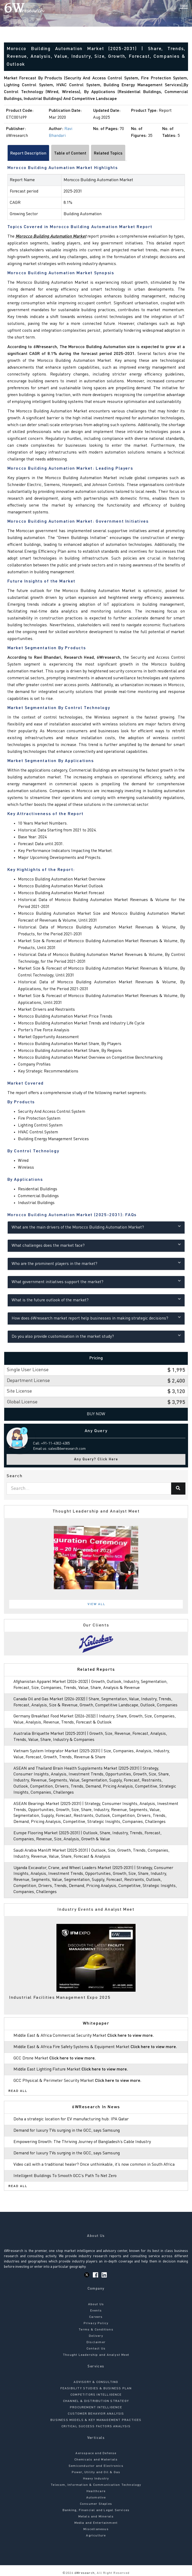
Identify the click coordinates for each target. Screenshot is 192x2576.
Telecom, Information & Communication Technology (96, 2485)
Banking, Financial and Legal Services (96, 2510)
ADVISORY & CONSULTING (96, 2382)
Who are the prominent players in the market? (96, 1263)
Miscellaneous (96, 2529)
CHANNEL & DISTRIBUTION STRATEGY (96, 2401)
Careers (96, 2317)
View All (96, 1604)
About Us (96, 2304)
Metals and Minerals (96, 2516)
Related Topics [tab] (108, 153)
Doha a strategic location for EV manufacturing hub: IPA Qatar (71, 2119)
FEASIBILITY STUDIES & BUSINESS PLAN (96, 2388)
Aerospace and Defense (95, 2453)
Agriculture (96, 2535)
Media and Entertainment (96, 2523)
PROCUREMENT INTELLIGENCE (96, 2407)
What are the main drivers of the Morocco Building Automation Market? (96, 1227)
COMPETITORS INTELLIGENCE (96, 2394)
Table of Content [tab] (70, 153)
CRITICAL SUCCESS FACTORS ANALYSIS (96, 2426)
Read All (17, 2091)
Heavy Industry (96, 2478)
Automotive (96, 2497)
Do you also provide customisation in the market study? (96, 1336)
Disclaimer (96, 2342)
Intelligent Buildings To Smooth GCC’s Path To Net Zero (65, 2176)
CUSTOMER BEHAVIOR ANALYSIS (96, 2413)
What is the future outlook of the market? (96, 1299)
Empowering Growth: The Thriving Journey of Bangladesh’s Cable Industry (82, 2142)
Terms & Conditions (96, 2329)
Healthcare (96, 2491)
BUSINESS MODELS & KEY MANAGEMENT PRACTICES (95, 2420)
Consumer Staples (96, 2504)
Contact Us (96, 2348)
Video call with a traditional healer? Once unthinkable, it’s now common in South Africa (94, 2165)
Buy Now (96, 1414)
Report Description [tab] (28, 153)
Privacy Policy (96, 2323)
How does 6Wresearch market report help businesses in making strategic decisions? (96, 1318)
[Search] (175, 7)
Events (96, 2310)
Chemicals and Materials (96, 2459)
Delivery (96, 2336)
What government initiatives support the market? (96, 1281)
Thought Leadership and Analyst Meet (96, 2355)
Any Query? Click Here (96, 1459)
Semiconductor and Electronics (96, 2466)
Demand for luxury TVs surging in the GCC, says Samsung (66, 2131)
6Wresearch (84, 2573)
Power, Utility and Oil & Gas (96, 2472)
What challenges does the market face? (96, 1245)
